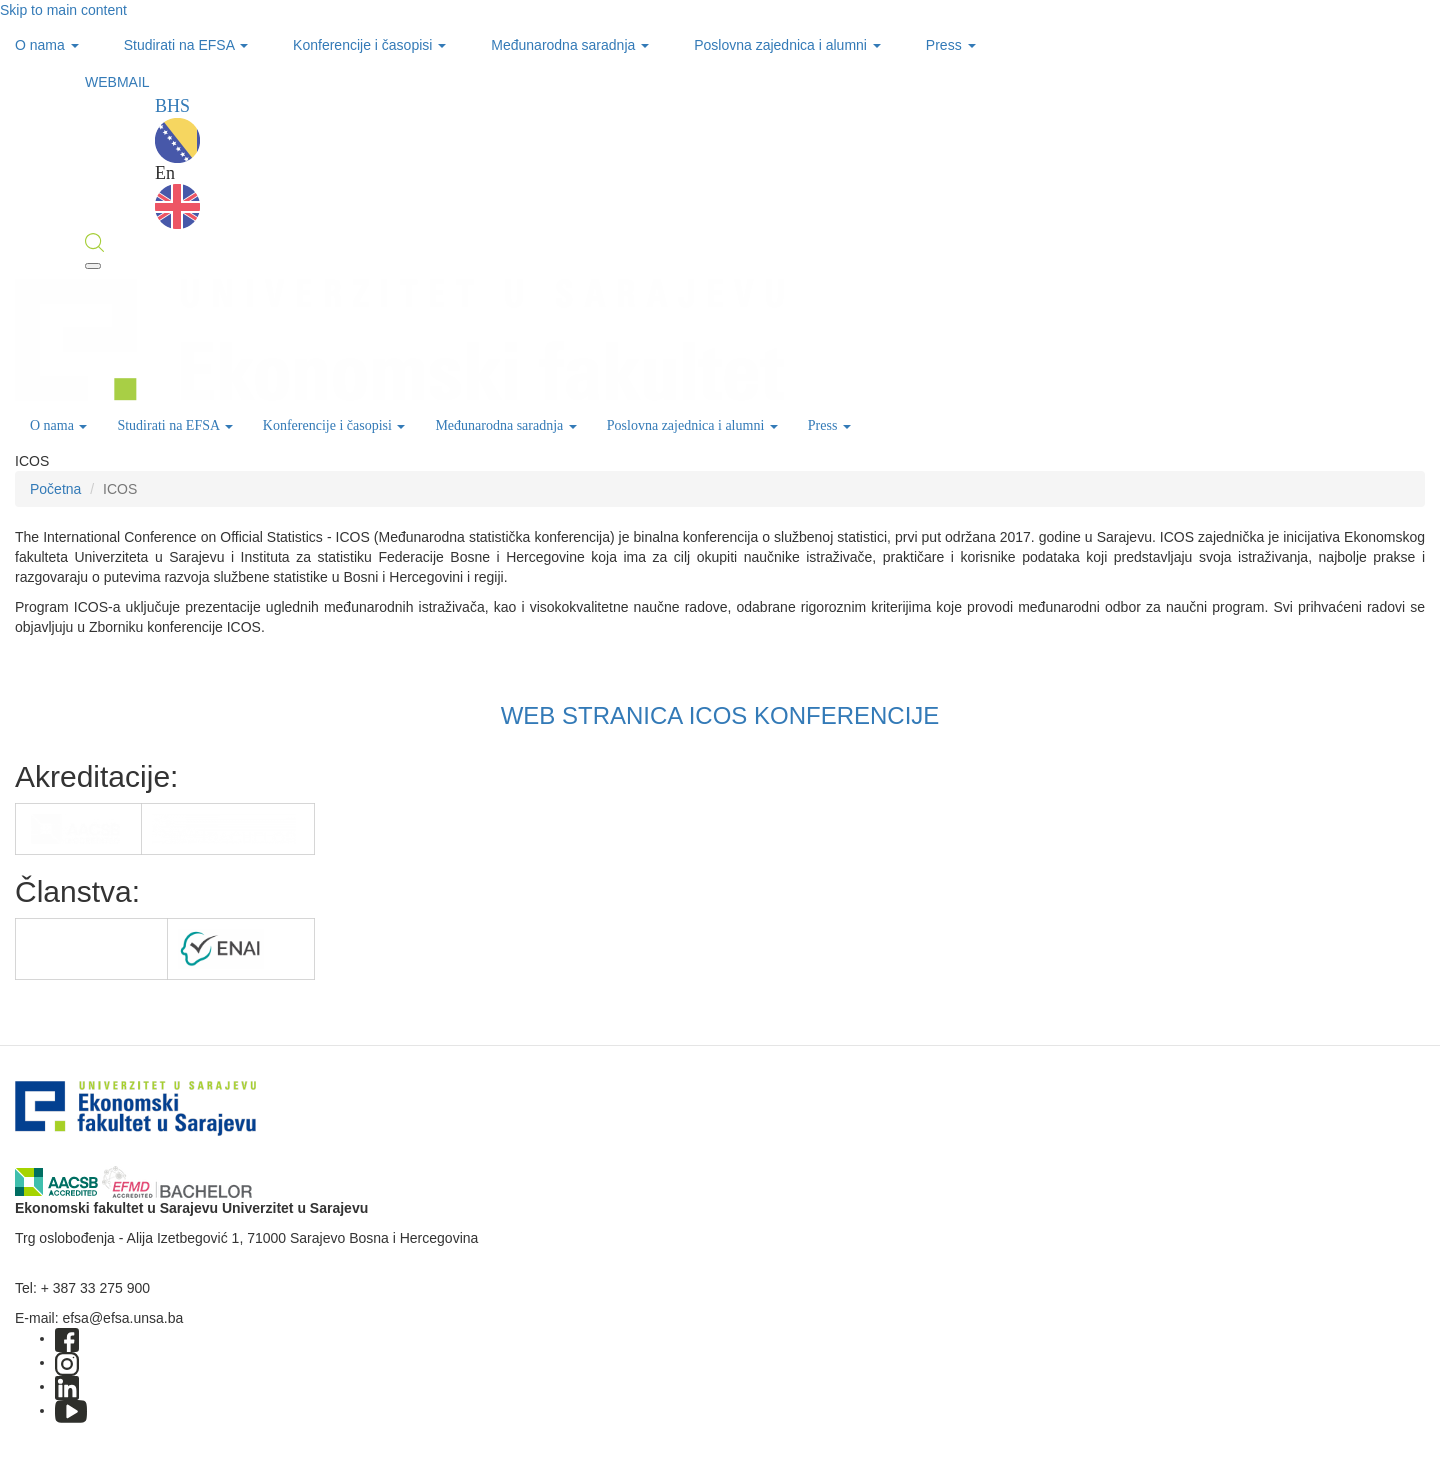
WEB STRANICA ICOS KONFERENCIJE (720, 715)
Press (951, 45)
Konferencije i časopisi (369, 45)
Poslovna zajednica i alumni (787, 45)
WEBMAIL (117, 82)
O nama (47, 45)
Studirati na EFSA (186, 45)
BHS (177, 129)
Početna (55, 489)
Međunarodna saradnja (570, 45)
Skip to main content (63, 10)
